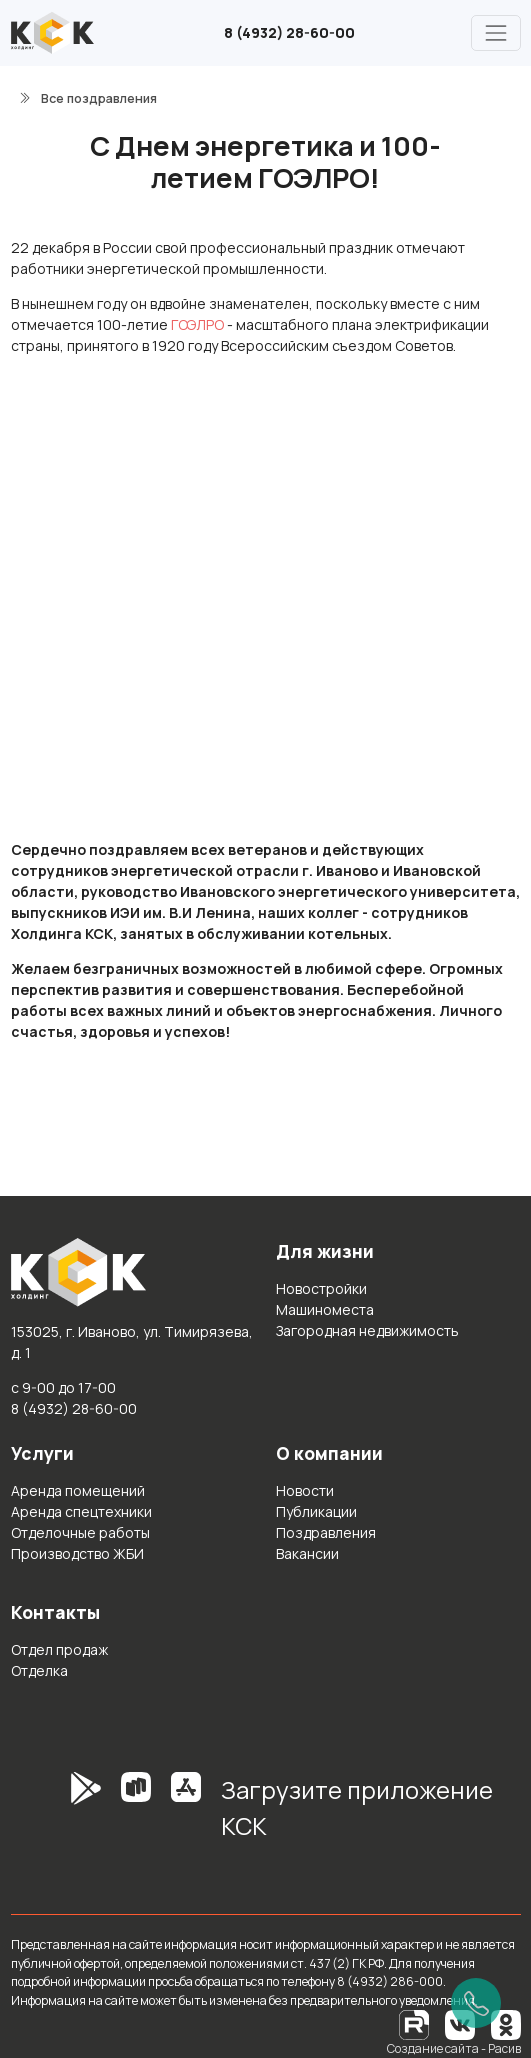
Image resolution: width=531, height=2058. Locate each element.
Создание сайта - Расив (454, 2048)
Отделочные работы (80, 1532)
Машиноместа (325, 1309)
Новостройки (321, 1288)
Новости (305, 1490)
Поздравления (326, 1532)
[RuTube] (415, 2023)
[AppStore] (186, 1815)
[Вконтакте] (460, 2023)
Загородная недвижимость (367, 1330)
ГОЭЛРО (197, 324)
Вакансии (307, 1553)
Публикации (316, 1511)
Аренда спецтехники (81, 1511)
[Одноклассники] (506, 2023)
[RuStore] (136, 1815)
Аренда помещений (78, 1490)
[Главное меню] (495, 32)
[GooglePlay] (56, 1815)
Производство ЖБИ (77, 1553)
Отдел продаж (59, 1649)
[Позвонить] (476, 2003)
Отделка (39, 1670)
